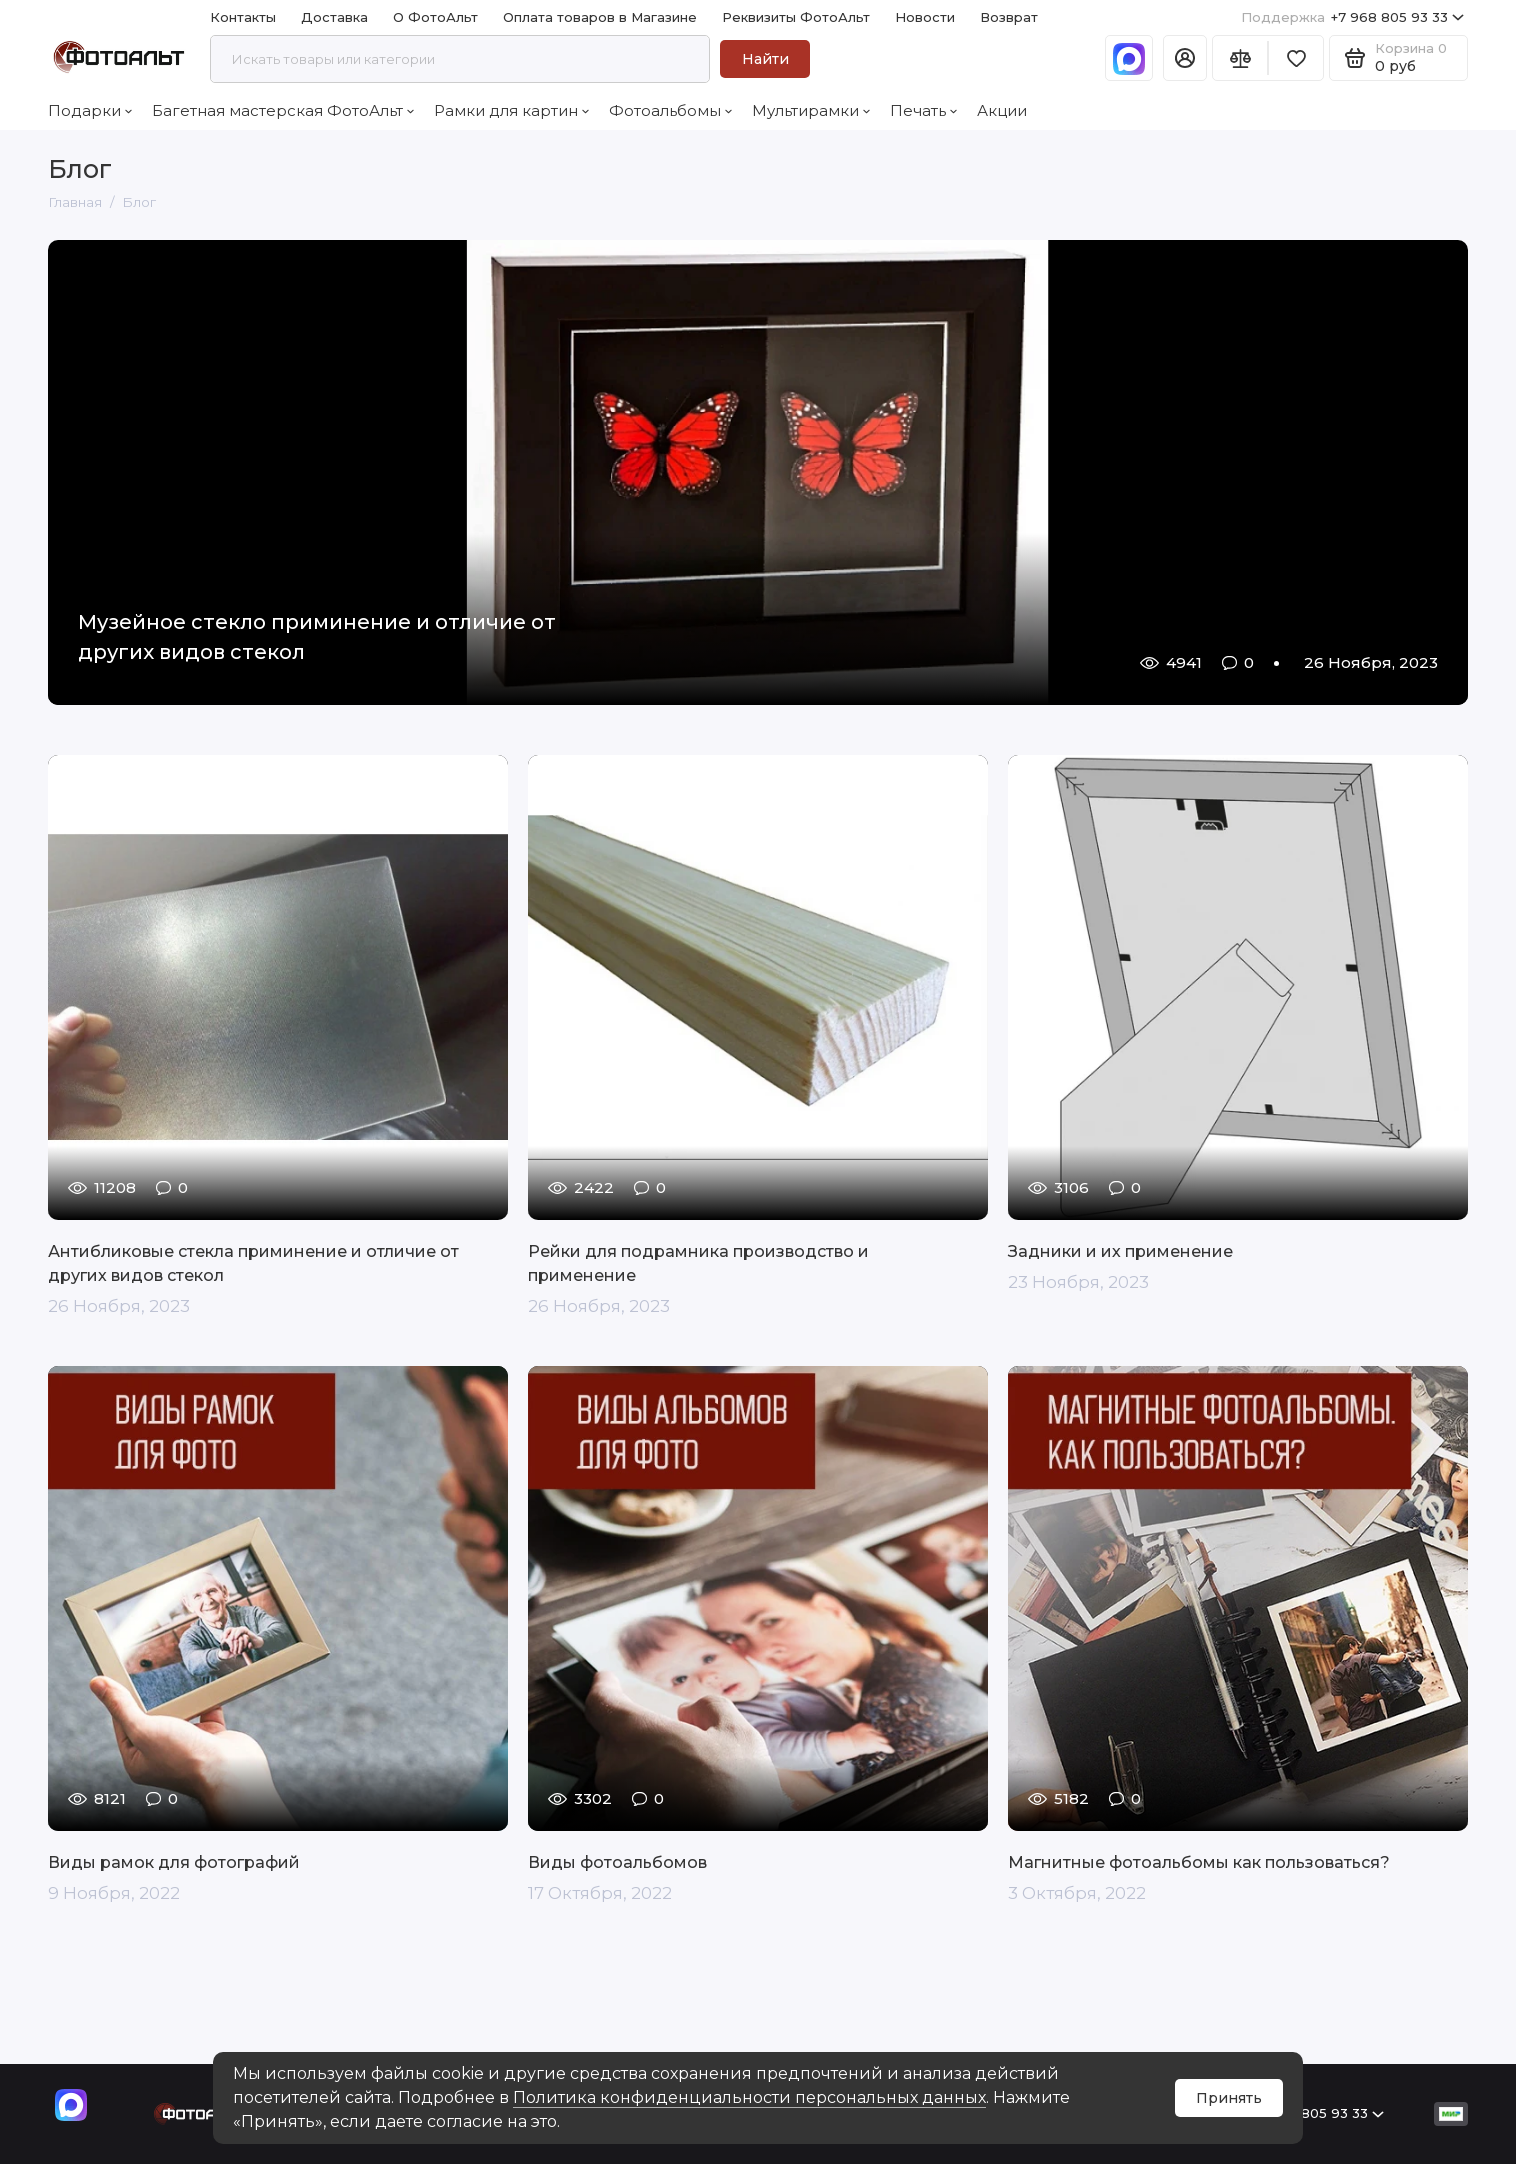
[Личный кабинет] (1185, 58)
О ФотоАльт (435, 17)
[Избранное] (1296, 58)
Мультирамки (811, 110)
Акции (1002, 110)
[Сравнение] (1240, 58)
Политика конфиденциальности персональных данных (749, 2097)
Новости (925, 17)
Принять (1229, 2098)
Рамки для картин (511, 110)
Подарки (90, 110)
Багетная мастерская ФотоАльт (283, 110)
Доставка (334, 17)
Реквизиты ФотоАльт (796, 17)
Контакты (243, 17)
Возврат (1009, 17)
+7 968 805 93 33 (1352, 17)
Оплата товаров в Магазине (600, 17)
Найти (765, 59)
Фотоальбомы (670, 110)
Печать (923, 110)
